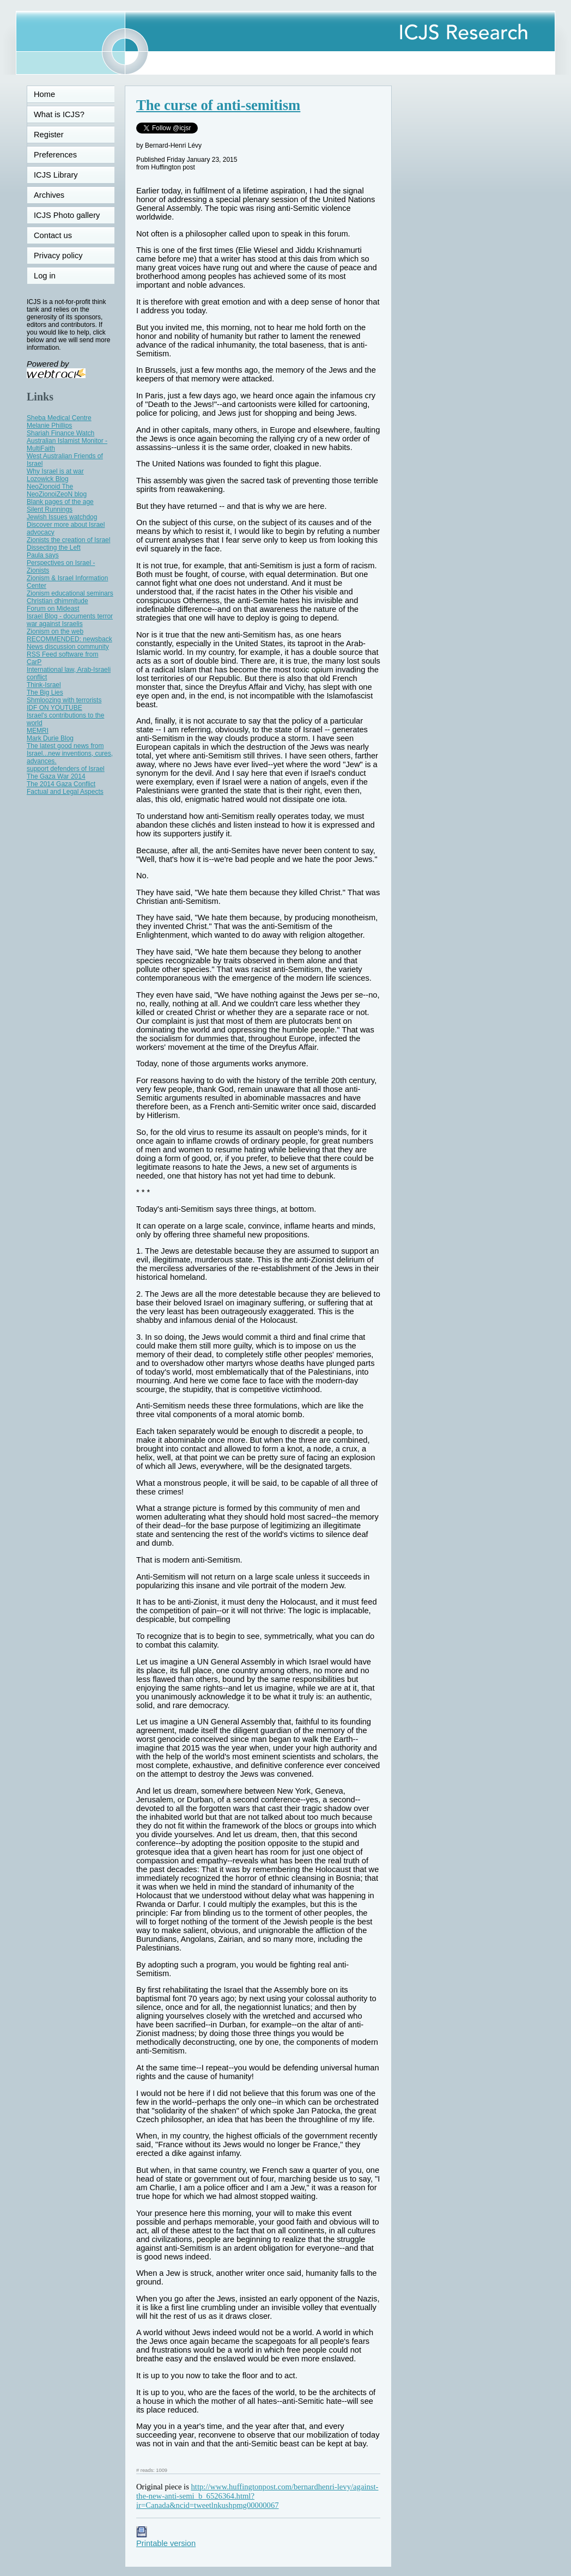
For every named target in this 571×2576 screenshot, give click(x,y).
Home (44, 94)
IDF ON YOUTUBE (54, 708)
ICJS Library (56, 175)
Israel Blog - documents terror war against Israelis (70, 620)
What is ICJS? (59, 114)
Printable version (166, 2539)
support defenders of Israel (66, 769)
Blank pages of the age (60, 502)
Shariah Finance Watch (60, 433)
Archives (49, 195)
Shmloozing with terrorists (64, 700)
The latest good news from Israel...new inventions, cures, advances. (70, 753)
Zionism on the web (55, 631)
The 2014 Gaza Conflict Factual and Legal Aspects (65, 787)
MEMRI (37, 730)
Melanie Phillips (49, 425)
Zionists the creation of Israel (68, 540)
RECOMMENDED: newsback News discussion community (69, 643)
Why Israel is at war (55, 471)
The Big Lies (45, 692)
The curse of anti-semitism (218, 105)
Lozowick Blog (48, 479)
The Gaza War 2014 (56, 776)
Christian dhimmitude (57, 601)
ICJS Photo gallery (67, 215)
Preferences (55, 154)
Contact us (53, 235)
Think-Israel (44, 685)
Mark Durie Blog (50, 738)
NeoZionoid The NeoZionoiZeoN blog (57, 490)
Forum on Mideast (53, 608)
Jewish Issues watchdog (62, 517)
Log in (51, 275)
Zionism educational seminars (70, 593)
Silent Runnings (49, 509)
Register (49, 134)
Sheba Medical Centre (59, 418)
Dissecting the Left (54, 547)
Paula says (43, 555)
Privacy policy (58, 255)
